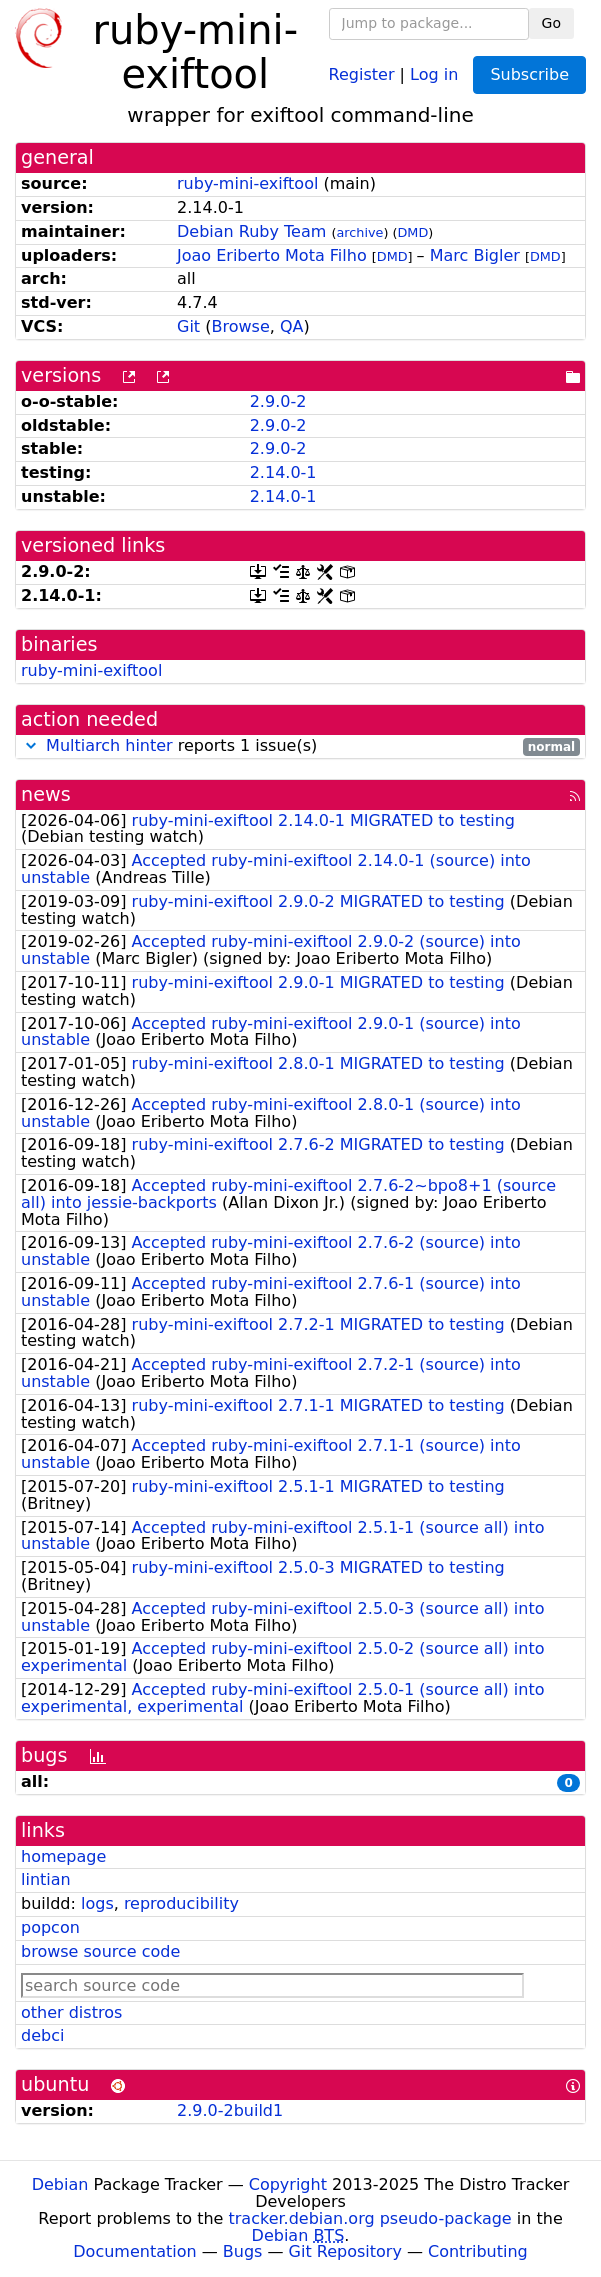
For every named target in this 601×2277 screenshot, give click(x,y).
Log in (434, 73)
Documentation (134, 2251)
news (46, 794)
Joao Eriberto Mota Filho (272, 255)
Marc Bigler (475, 255)
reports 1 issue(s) (300, 746)
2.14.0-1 (283, 472)
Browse (240, 326)
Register (362, 73)
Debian (60, 2184)
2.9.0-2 (278, 401)
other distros (71, 2012)
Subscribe (529, 74)
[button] (31, 745)
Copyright (288, 2184)
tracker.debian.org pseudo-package (370, 2218)
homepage (63, 1856)
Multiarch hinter (109, 745)
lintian (46, 1879)
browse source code (100, 1951)
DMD (413, 232)
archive (359, 232)
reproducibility (181, 1903)
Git (188, 326)
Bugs (243, 2251)
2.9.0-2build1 (230, 2110)
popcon (50, 1927)
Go (551, 23)
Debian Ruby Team (251, 231)
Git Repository (345, 2251)
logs (97, 1903)
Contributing (478, 2251)
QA (292, 326)
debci (42, 2035)
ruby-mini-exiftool (247, 183)
